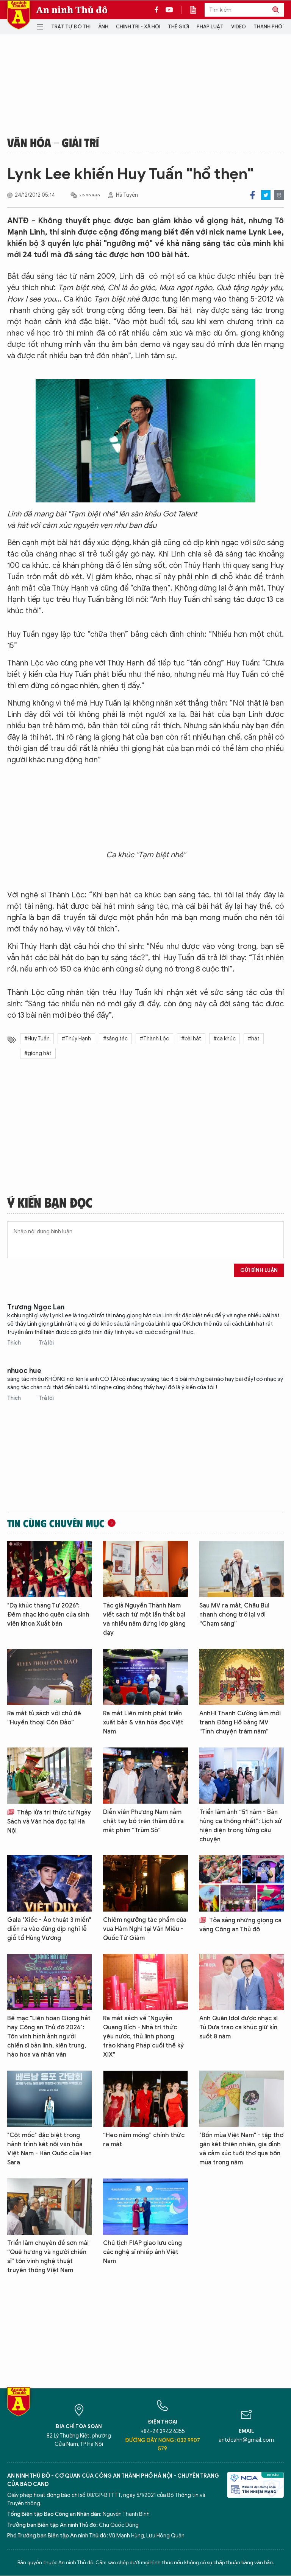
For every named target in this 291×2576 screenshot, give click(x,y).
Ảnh (103, 26)
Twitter (266, 195)
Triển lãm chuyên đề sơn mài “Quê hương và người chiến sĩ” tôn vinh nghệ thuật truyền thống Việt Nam (48, 2256)
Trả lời (46, 1343)
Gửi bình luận (259, 1270)
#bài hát (191, 1038)
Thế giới (178, 26)
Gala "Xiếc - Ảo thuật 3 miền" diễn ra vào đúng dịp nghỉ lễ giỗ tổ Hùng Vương (49, 1929)
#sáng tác (115, 1038)
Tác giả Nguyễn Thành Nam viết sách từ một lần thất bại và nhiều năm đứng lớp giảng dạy (144, 1619)
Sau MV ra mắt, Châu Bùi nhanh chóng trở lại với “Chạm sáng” (234, 1615)
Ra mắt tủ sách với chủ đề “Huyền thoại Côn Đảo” (44, 1718)
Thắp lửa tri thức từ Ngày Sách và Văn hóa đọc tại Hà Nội (49, 1821)
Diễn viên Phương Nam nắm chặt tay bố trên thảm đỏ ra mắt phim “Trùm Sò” (143, 1821)
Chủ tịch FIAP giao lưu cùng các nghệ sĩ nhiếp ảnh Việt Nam (142, 2252)
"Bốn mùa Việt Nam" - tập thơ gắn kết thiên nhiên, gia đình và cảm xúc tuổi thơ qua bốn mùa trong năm (241, 2148)
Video (238, 26)
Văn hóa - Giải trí (53, 142)
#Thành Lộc (154, 1038)
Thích (14, 1343)
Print (279, 195)
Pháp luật (210, 26)
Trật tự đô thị (71, 26)
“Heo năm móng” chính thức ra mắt (144, 2139)
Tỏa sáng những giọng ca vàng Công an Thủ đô (240, 1925)
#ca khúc (224, 1038)
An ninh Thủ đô (72, 9)
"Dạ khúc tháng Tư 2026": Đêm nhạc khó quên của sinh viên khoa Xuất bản (48, 1615)
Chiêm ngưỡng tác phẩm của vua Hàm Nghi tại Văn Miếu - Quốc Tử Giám (144, 1929)
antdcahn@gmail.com (246, 2440)
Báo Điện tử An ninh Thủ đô (18, 15)
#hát (254, 1038)
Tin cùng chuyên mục (56, 1523)
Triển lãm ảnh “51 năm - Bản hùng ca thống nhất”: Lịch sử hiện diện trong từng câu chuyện (240, 1825)
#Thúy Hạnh (76, 1038)
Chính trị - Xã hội (138, 26)
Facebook (252, 195)
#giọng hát (38, 1053)
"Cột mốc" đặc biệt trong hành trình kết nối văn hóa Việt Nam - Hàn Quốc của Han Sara (49, 2148)
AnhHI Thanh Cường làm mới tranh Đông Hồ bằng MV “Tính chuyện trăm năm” (240, 1722)
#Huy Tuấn (37, 1038)
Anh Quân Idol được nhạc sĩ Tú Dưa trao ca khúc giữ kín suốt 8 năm (238, 2027)
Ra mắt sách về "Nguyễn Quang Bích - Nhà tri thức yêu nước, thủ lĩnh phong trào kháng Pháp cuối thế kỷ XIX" (143, 2036)
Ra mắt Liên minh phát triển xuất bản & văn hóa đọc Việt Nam (143, 1722)
